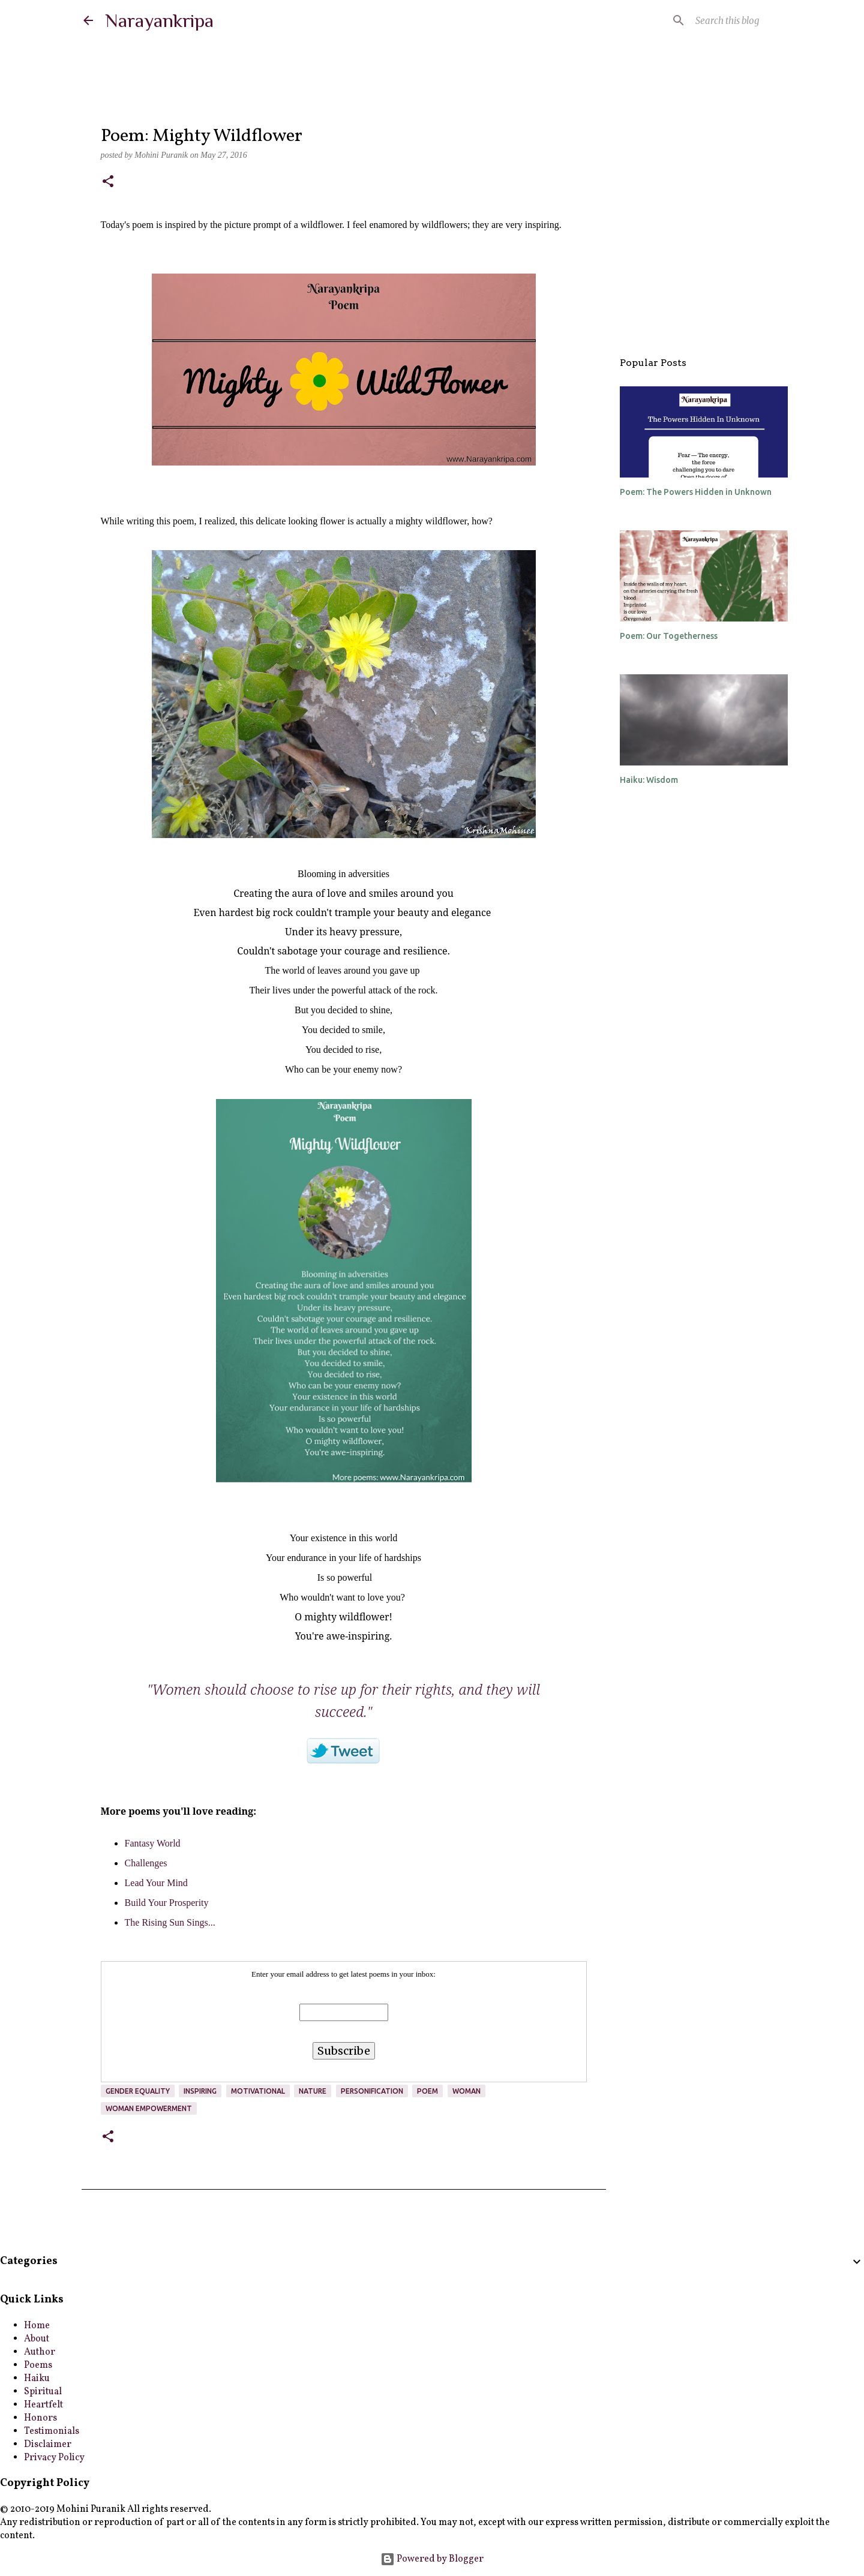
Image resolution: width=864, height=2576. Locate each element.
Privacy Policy (54, 2457)
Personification (372, 2091)
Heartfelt (43, 2405)
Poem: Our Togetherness (669, 636)
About (36, 2339)
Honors (40, 2418)
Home (37, 2325)
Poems (38, 2365)
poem (427, 2091)
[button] (108, 182)
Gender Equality (138, 2091)
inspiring (200, 2091)
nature (312, 2091)
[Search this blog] (720, 20)
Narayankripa (159, 20)
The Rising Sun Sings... (170, 1922)
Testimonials (51, 2431)
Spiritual (43, 2391)
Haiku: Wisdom (649, 780)
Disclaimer (47, 2444)
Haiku (37, 2378)
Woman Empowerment (149, 2108)
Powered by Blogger (432, 2559)
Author (39, 2352)
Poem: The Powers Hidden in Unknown (696, 492)
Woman (466, 2091)
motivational (258, 2091)
